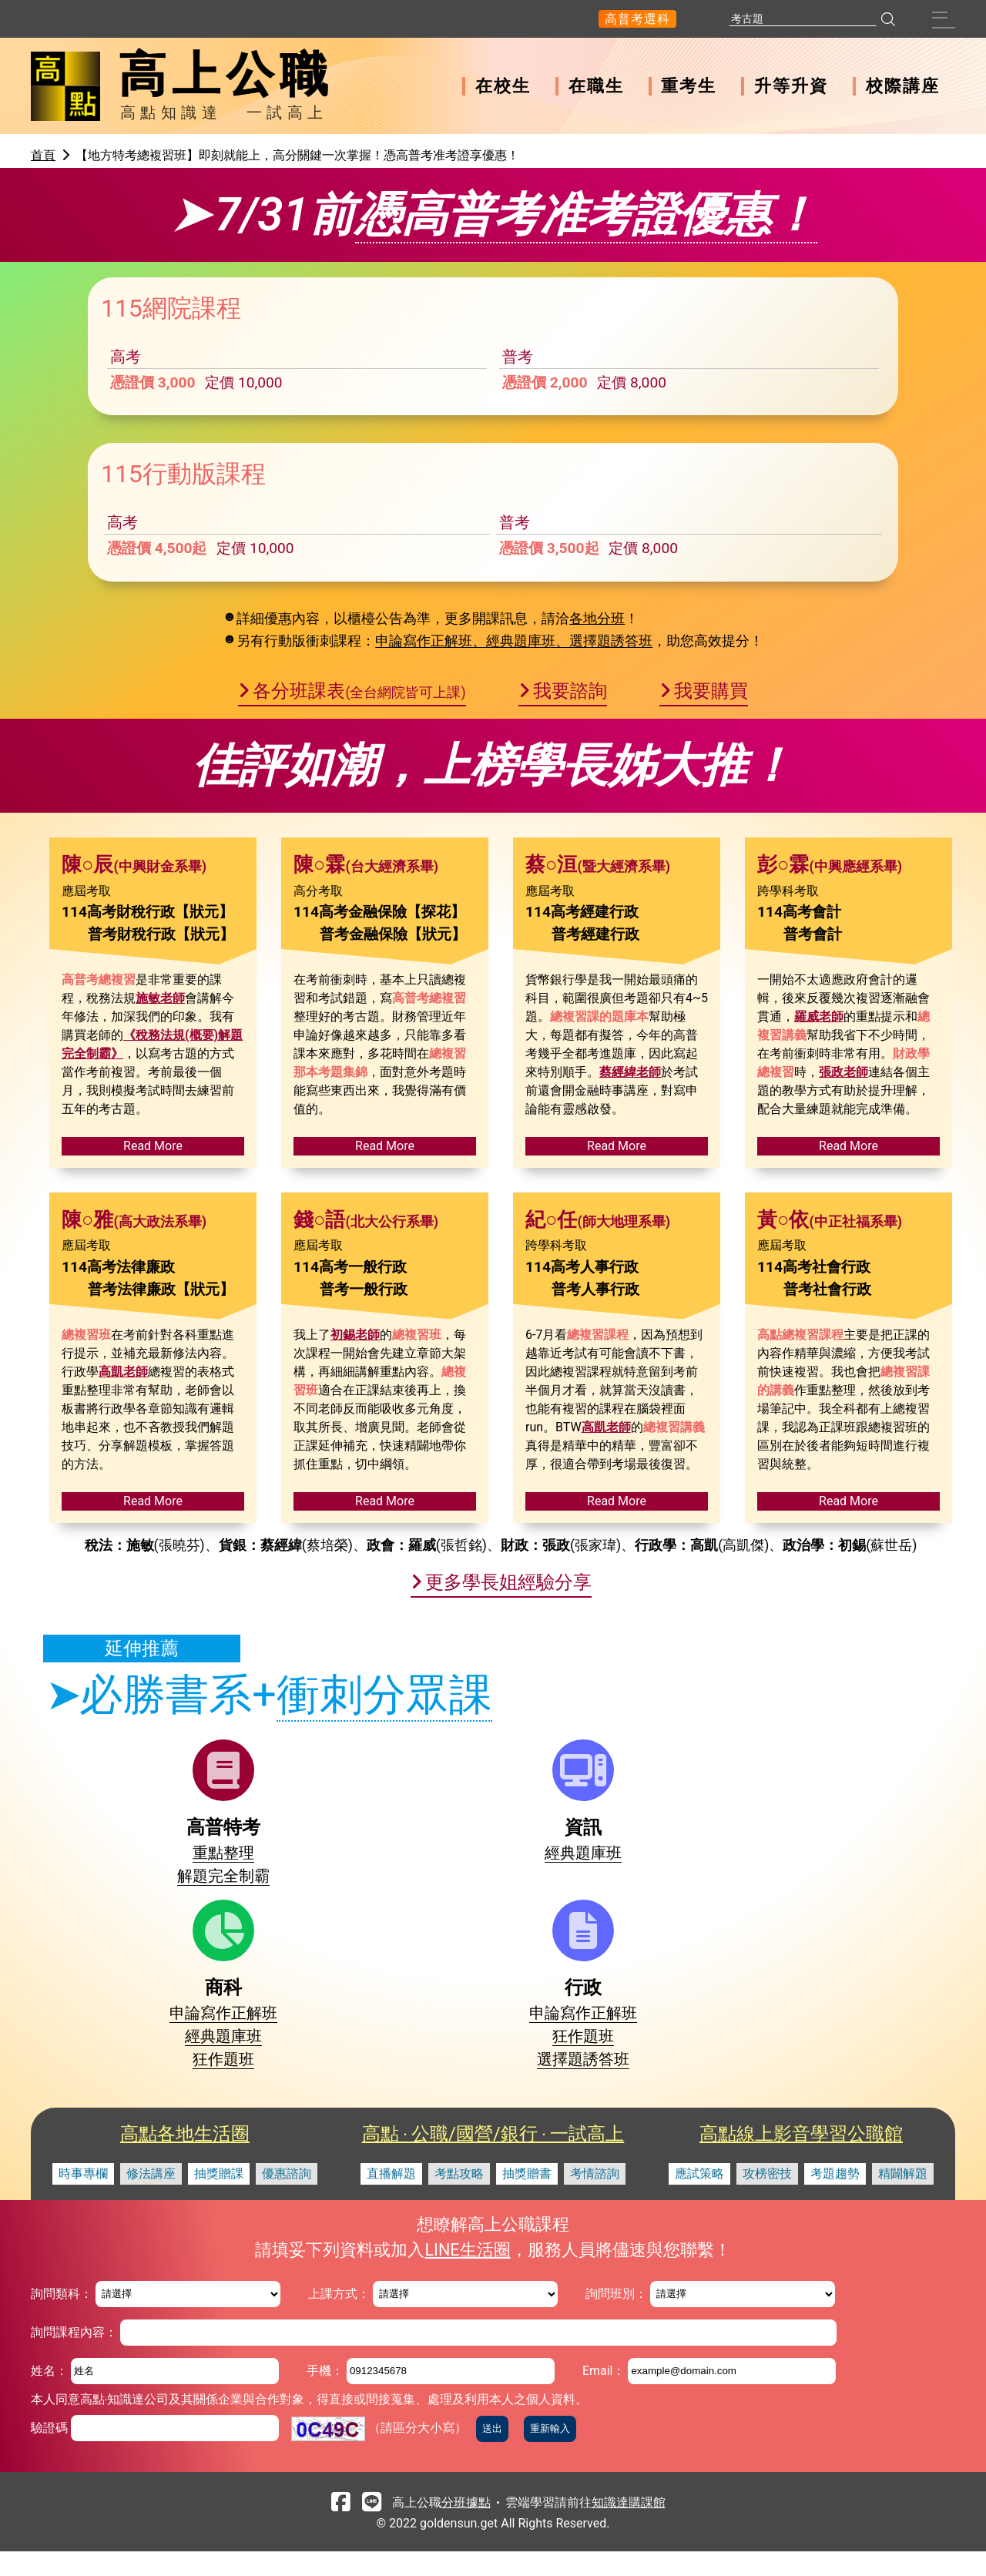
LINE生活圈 (467, 2273)
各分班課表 (359, 887)
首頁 (43, 155)
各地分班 (597, 815)
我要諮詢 (570, 887)
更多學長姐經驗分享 (508, 1778)
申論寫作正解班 (475, 2049)
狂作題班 (475, 2095)
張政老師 (843, 1268)
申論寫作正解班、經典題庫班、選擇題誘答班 (513, 838)
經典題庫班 (331, 2049)
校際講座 (903, 86)
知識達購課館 (629, 2526)
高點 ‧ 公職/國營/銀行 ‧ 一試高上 (493, 2157)
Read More (153, 1342)
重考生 (688, 86)
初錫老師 (355, 1531)
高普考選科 (637, 19)
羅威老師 (818, 1213)
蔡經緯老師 (630, 1268)
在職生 (596, 86)
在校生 (503, 86)
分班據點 (466, 2526)
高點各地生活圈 (185, 2157)
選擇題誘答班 (619, 2095)
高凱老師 (123, 1568)
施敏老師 (160, 1194)
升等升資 (791, 86)
